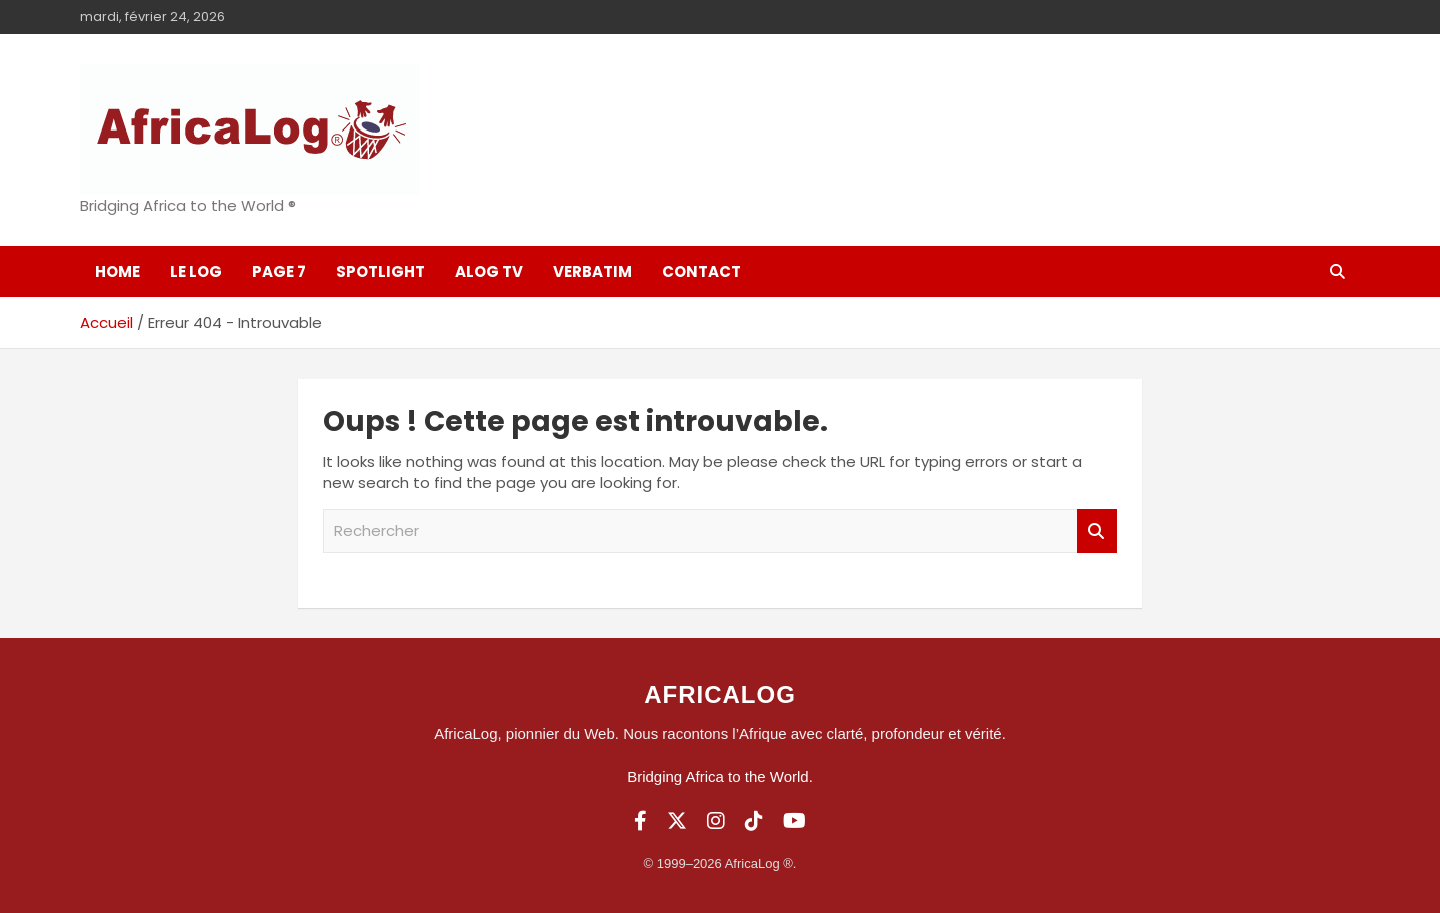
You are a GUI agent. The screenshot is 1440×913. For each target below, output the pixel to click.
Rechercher (1097, 531)
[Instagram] (716, 821)
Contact (701, 271)
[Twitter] (677, 821)
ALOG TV (489, 271)
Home (117, 271)
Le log (196, 271)
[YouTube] (794, 821)
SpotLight (380, 271)
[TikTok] (754, 821)
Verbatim (592, 271)
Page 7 (279, 271)
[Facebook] (640, 821)
